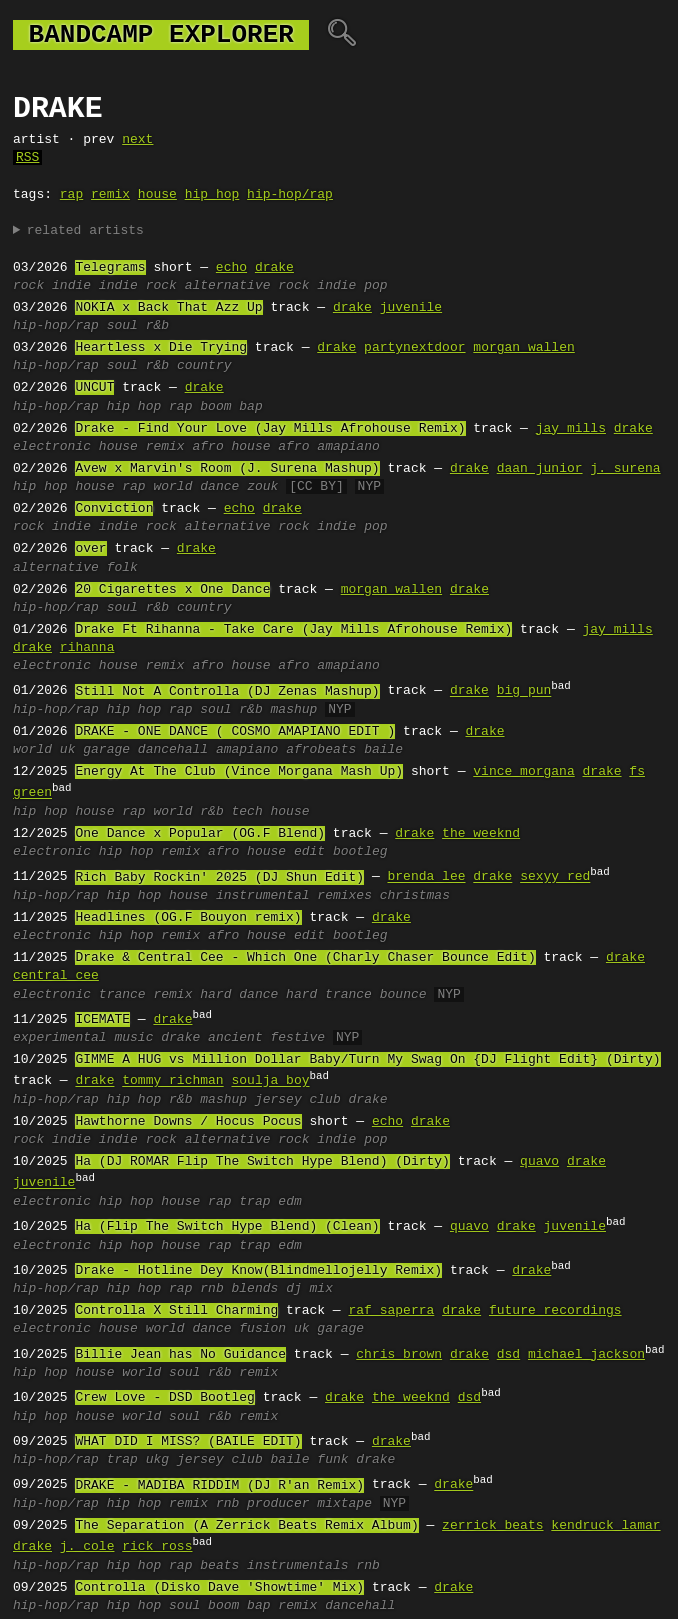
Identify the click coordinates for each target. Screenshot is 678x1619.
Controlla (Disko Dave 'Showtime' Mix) (219, 1588)
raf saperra (391, 1311)
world (172, 487)
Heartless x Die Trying (161, 348)
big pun (524, 692)
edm (289, 1202)
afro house (231, 447)
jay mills (571, 429)
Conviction (114, 509)
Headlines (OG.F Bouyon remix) (188, 918)
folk (122, 568)
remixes (344, 896)
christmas (415, 896)
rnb (211, 1289)
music (133, 1038)
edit (309, 852)
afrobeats (321, 750)
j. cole (87, 1547)
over (90, 549)
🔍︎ (341, 35)
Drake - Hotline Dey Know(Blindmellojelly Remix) (258, 1271)
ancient (235, 1038)
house (157, 195)
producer (278, 1504)
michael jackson (586, 1355)
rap (71, 195)
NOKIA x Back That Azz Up (168, 308)
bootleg (360, 852)
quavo (539, 1162)
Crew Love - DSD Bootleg (164, 1398)
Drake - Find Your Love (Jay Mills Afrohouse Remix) (270, 429)
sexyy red (555, 878)
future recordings (555, 1311)
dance (219, 487)
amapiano (348, 447)
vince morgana (523, 772)
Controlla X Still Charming (176, 1311)
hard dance (239, 995)
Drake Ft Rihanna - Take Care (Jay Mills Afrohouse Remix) (293, 630)
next (137, 140)
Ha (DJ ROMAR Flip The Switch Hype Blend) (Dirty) (262, 1162)
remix (110, 195)
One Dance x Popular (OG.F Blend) (200, 834)
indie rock (138, 286)
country (204, 366)
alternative (56, 568)
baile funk (309, 1460)
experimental (60, 1038)
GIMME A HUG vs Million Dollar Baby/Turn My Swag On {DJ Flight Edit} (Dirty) (367, 1060)
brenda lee (426, 878)
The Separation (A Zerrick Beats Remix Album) (246, 1526)
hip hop (212, 195)
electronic (52, 447)
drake (274, 268)
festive (298, 1038)
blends (254, 1289)
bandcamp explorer (161, 35)
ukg (157, 1460)
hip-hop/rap (290, 195)
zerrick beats (492, 1526)
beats (219, 1566)
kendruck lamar (605, 1526)
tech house (271, 812)
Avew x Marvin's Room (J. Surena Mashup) (227, 469)
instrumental (263, 896)
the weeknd (481, 834)
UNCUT (94, 388)
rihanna (87, 648)
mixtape (344, 1504)
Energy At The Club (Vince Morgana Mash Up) (239, 772)
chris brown (399, 1355)
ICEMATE (102, 1020)
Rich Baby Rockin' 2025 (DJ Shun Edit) (219, 878)
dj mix (309, 1289)
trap (254, 1202)
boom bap (231, 407)
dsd (508, 1355)
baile (383, 750)
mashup (294, 710)
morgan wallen (523, 348)
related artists (85, 231)
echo (231, 268)
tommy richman (172, 1082)
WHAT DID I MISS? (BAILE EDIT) (188, 1442)
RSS (27, 158)
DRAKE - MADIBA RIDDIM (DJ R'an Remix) (219, 1486)
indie (71, 286)
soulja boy (270, 1082)
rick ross (157, 1547)
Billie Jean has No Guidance (180, 1355)
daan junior (540, 469)
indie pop (352, 286)
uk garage (95, 750)
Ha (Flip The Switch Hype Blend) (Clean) (227, 1227)
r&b (157, 326)
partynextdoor (414, 348)
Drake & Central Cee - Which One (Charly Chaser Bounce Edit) (305, 958)
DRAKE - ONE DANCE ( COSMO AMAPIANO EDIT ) (235, 732)
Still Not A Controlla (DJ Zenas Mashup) (227, 692)
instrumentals (297, 1566)
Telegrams (110, 268)
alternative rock (247, 286)
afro (293, 447)
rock (28, 286)
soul (122, 326)
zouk (262, 487)
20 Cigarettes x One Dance (172, 590)
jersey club (298, 1100)
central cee (56, 976)
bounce (403, 995)
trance (122, 995)
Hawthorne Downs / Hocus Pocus (188, 1122)
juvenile (411, 308)
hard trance (329, 995)
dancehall (173, 750)
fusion (262, 1329)
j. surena (625, 469)
